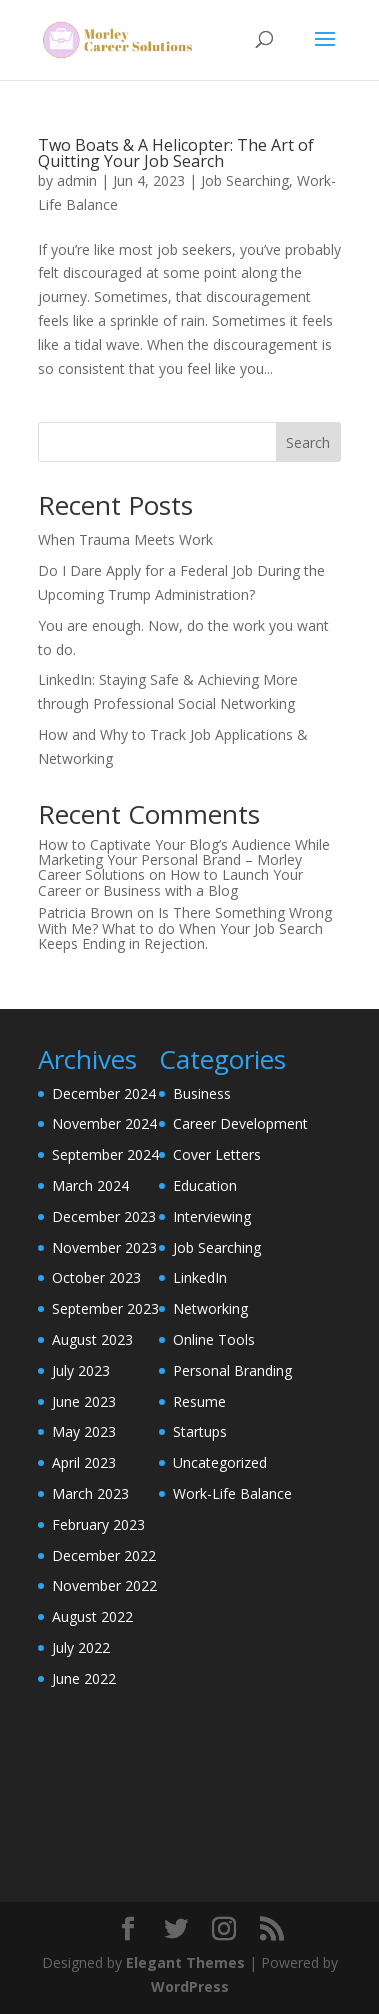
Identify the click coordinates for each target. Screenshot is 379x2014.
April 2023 (84, 1462)
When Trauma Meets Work (125, 539)
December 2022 (104, 1555)
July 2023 (81, 1370)
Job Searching (245, 180)
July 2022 (81, 1647)
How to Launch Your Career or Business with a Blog (170, 882)
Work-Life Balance (232, 1493)
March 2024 (90, 1185)
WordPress (190, 1986)
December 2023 (104, 1216)
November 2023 (104, 1247)
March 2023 (90, 1493)
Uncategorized (220, 1462)
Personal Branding (232, 1370)
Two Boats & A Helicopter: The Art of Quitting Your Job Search (176, 153)
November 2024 (104, 1123)
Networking (210, 1308)
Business (202, 1093)
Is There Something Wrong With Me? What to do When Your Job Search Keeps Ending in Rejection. (185, 928)
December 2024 (104, 1093)
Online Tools (214, 1339)
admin (77, 180)
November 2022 (104, 1585)
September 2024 (105, 1154)
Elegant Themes (185, 1962)
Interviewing (212, 1216)
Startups (200, 1431)
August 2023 (92, 1339)
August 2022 (92, 1616)
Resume (199, 1401)
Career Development (240, 1123)
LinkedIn (200, 1277)
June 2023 (84, 1401)
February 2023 (98, 1524)
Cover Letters (217, 1154)
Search (308, 442)
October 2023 (96, 1277)
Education (205, 1185)
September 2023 (105, 1308)
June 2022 (84, 1678)
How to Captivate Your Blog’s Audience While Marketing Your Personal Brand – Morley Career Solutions (184, 860)
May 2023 (84, 1431)
